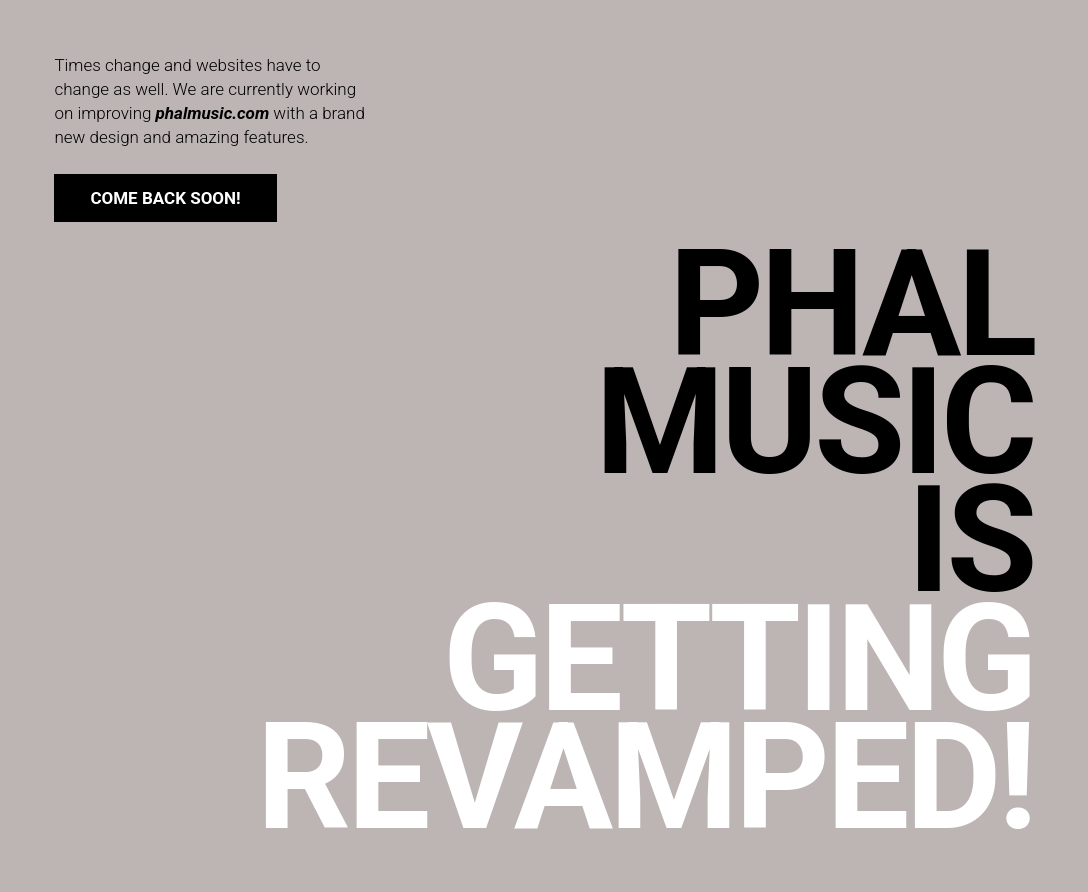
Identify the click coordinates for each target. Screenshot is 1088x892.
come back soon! (165, 198)
